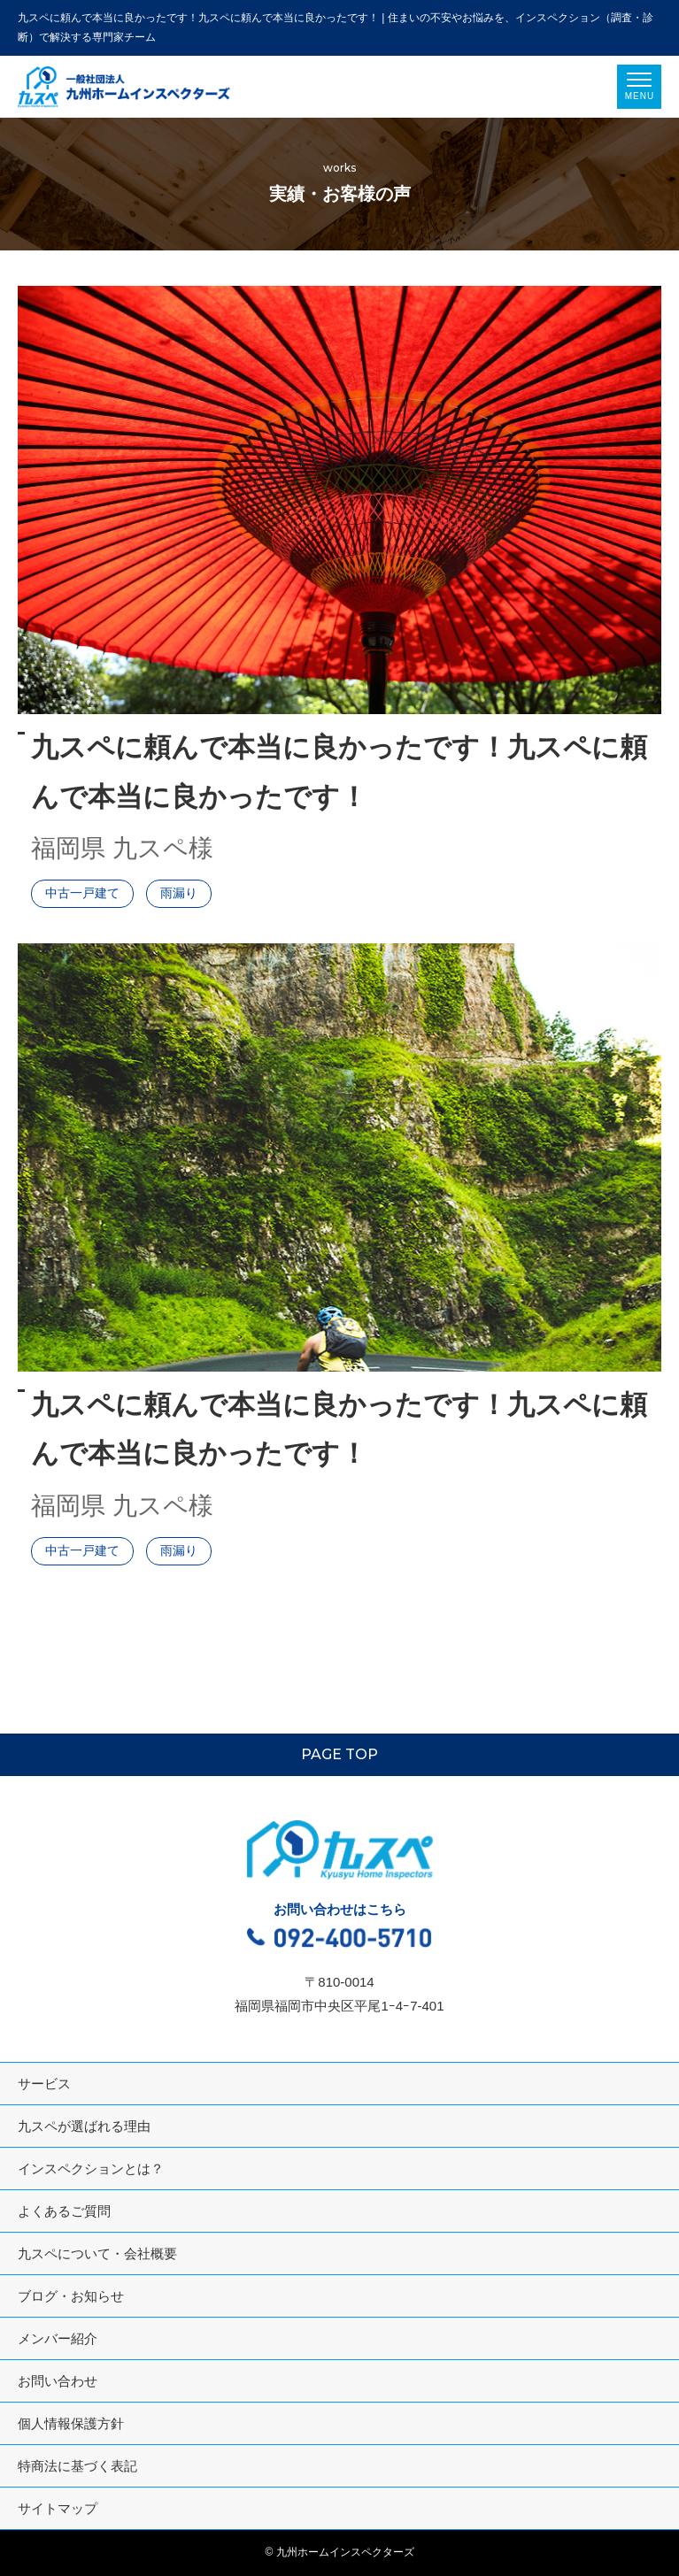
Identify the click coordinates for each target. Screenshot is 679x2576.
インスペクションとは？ (91, 2168)
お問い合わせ (57, 2380)
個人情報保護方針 (71, 2423)
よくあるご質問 (64, 2210)
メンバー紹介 (57, 2338)
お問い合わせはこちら (340, 1927)
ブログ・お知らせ (71, 2295)
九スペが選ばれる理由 (84, 2126)
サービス (44, 2083)
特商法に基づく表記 (77, 2465)
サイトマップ (57, 2508)
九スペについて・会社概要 (97, 2253)
